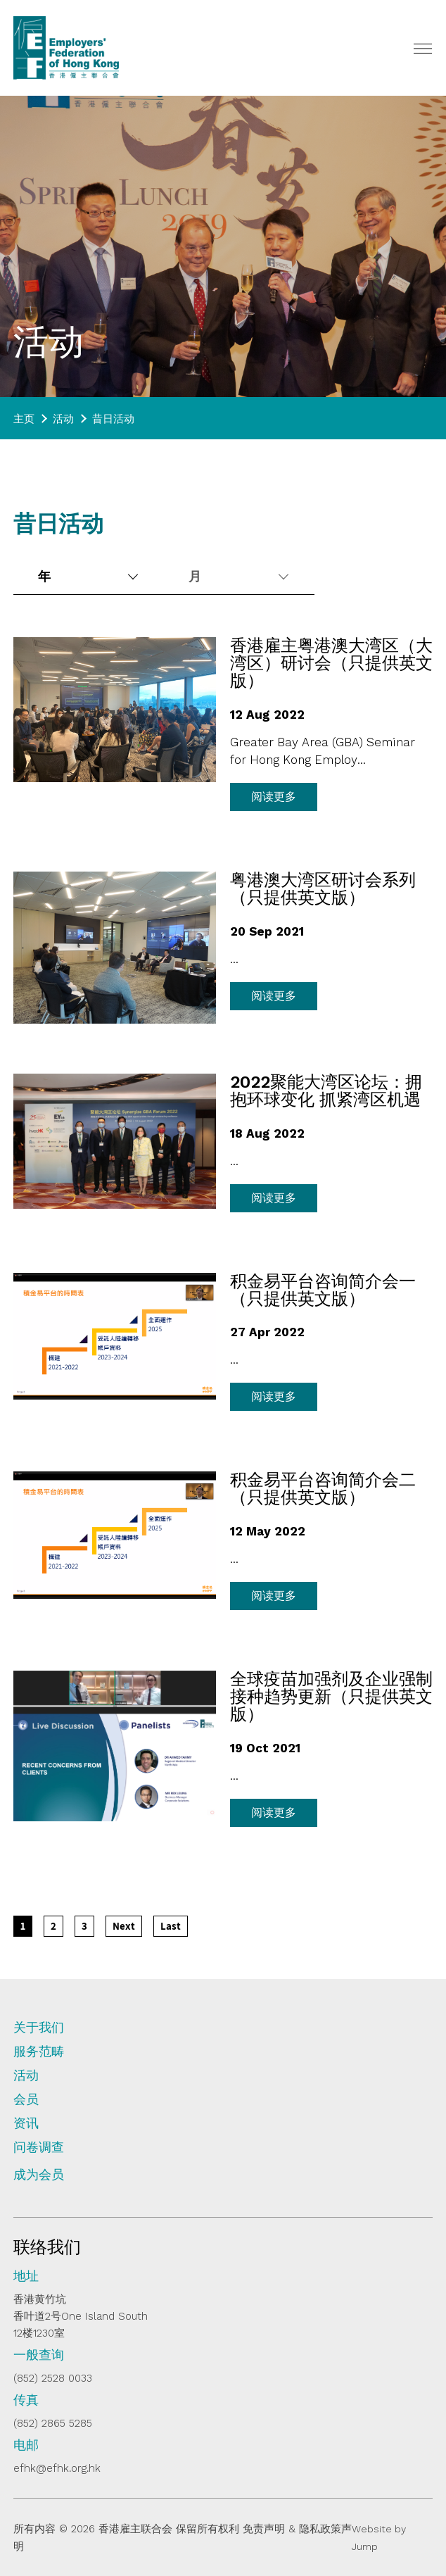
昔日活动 (113, 418)
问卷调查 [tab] (38, 2147)
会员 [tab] (26, 2099)
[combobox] (87, 576)
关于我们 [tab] (38, 2027)
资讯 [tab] (26, 2123)
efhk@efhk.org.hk (57, 2468)
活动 (63, 418)
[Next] (124, 1926)
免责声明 (264, 2528)
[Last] (170, 1926)
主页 (23, 418)
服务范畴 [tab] (38, 2051)
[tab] (223, 2180)
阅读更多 (273, 796)
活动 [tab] (26, 2075)
